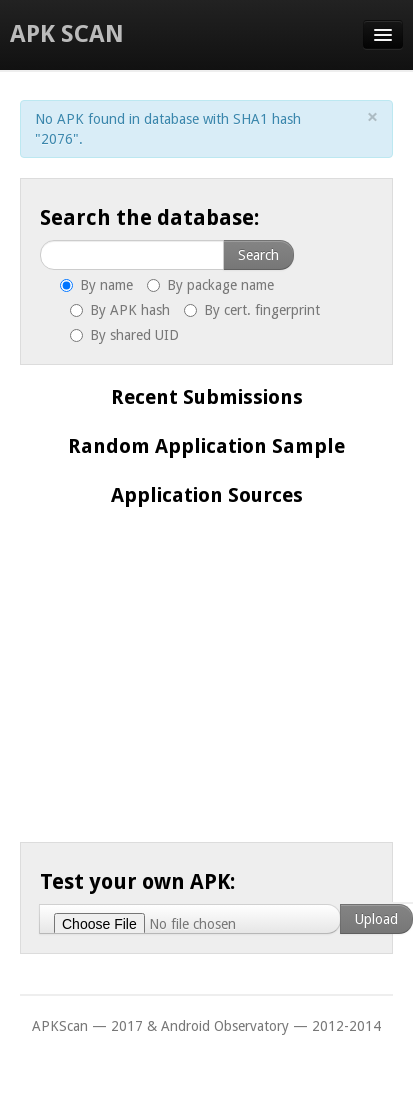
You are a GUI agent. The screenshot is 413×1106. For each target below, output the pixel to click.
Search (258, 255)
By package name (210, 285)
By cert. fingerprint (252, 310)
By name (96, 285)
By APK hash (120, 310)
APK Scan (67, 34)
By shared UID (124, 335)
